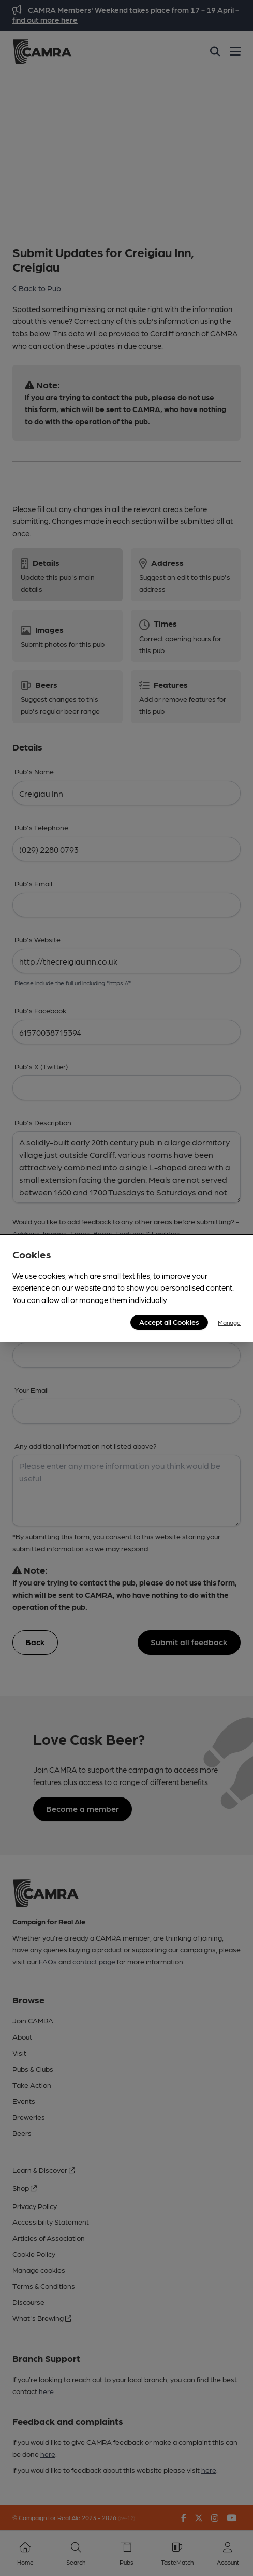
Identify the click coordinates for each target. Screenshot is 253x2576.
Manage (229, 1322)
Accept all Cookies (169, 1322)
